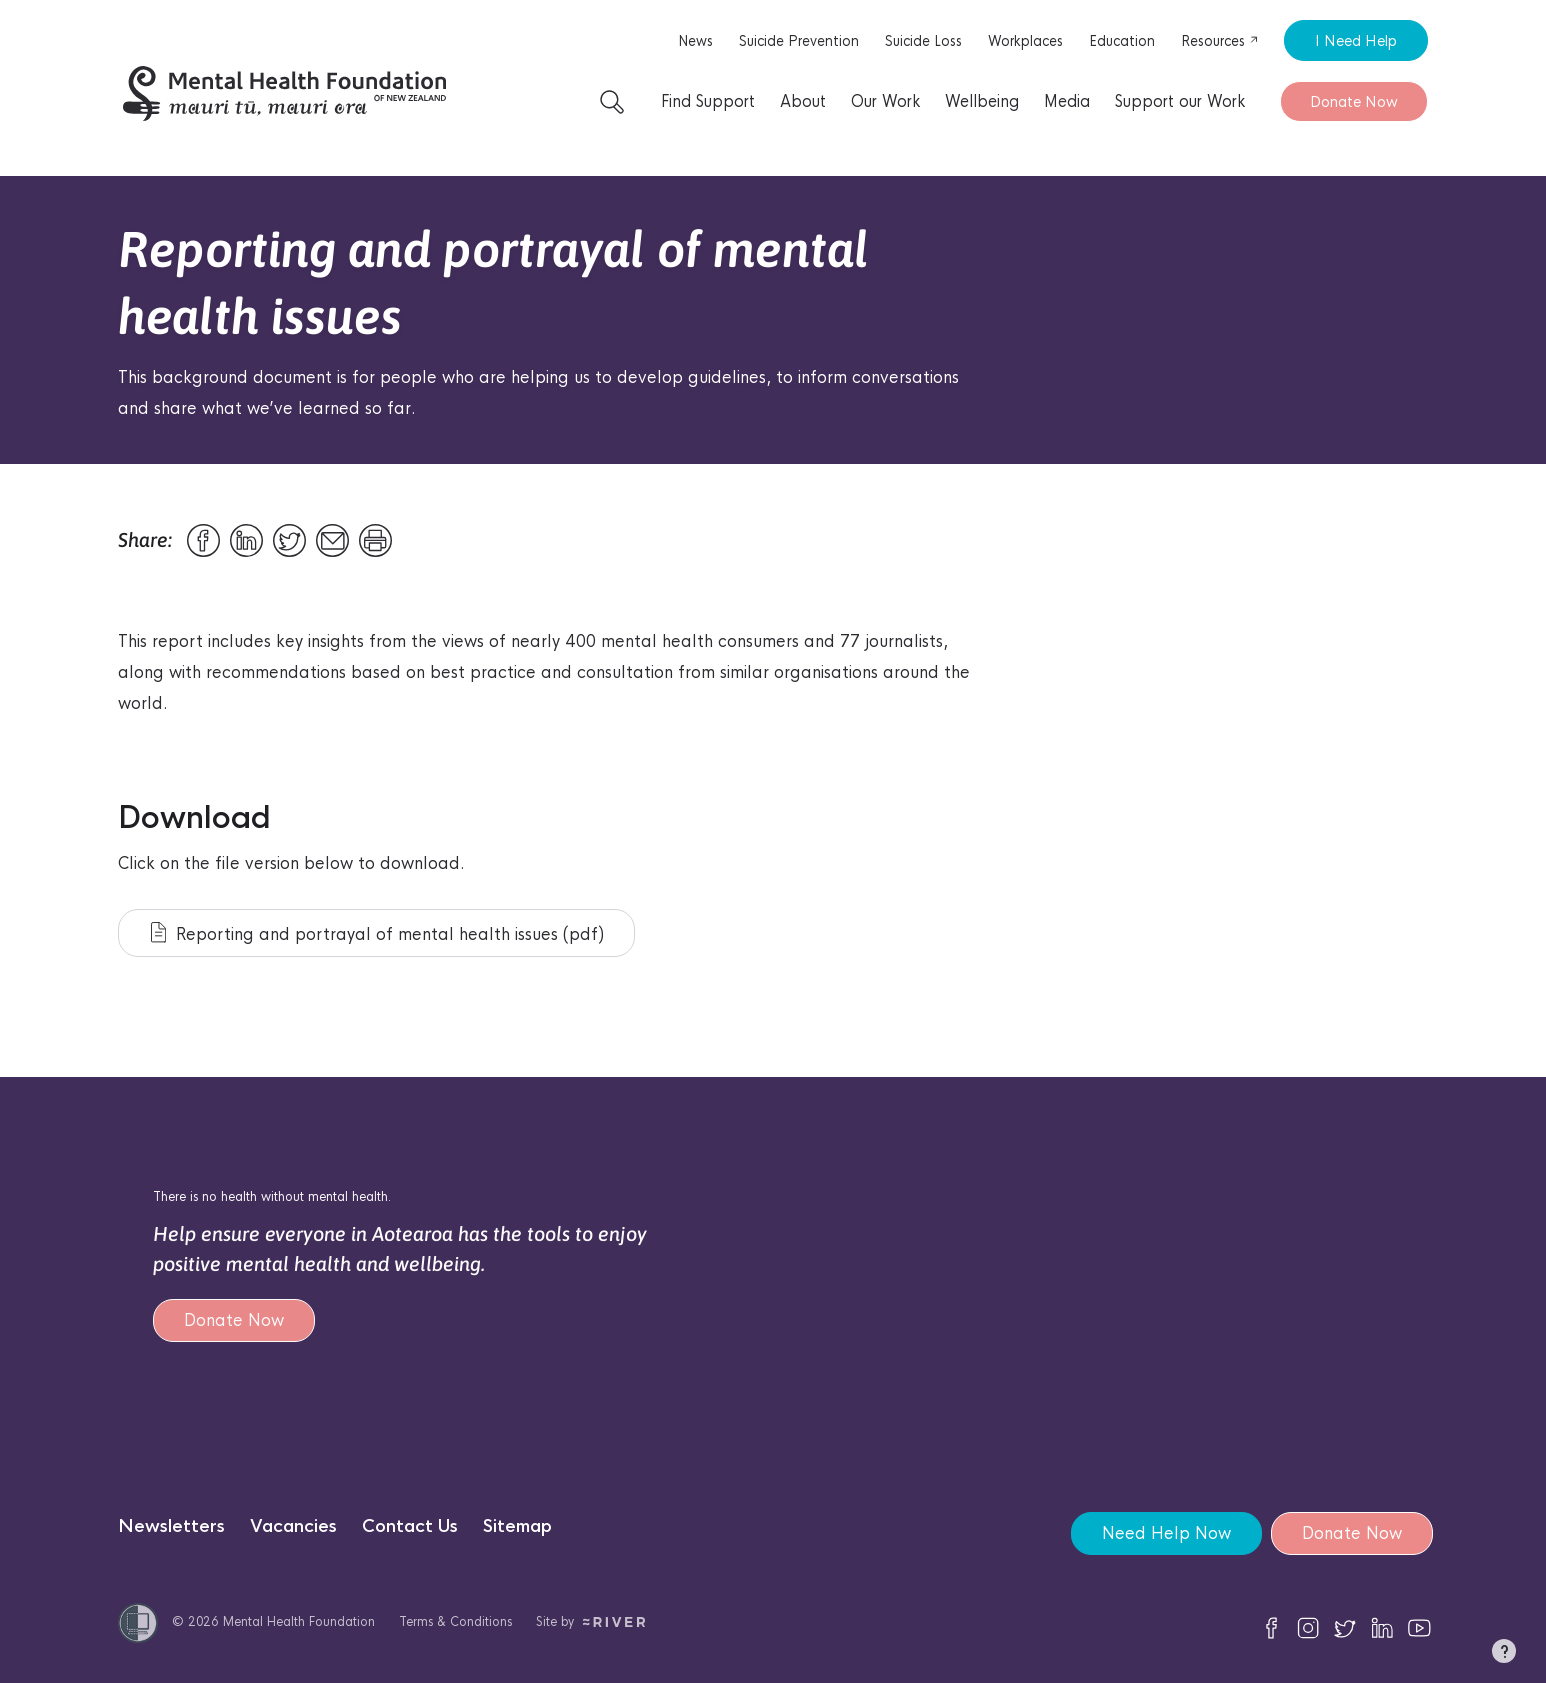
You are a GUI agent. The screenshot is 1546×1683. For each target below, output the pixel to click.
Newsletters (171, 1526)
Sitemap (517, 1526)
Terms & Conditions (455, 1621)
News (695, 41)
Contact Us (410, 1526)
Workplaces (1025, 41)
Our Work (885, 101)
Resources (1220, 41)
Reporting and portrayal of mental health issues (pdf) (377, 933)
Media (1067, 101)
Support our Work (1180, 101)
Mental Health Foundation (299, 1621)
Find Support (708, 101)
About (803, 101)
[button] (1504, 1655)
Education (1122, 41)
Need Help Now (1165, 1533)
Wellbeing (982, 101)
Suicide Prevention (799, 41)
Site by (590, 1621)
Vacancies (293, 1526)
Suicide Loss (923, 41)
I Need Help (1356, 40)
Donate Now (1354, 101)
